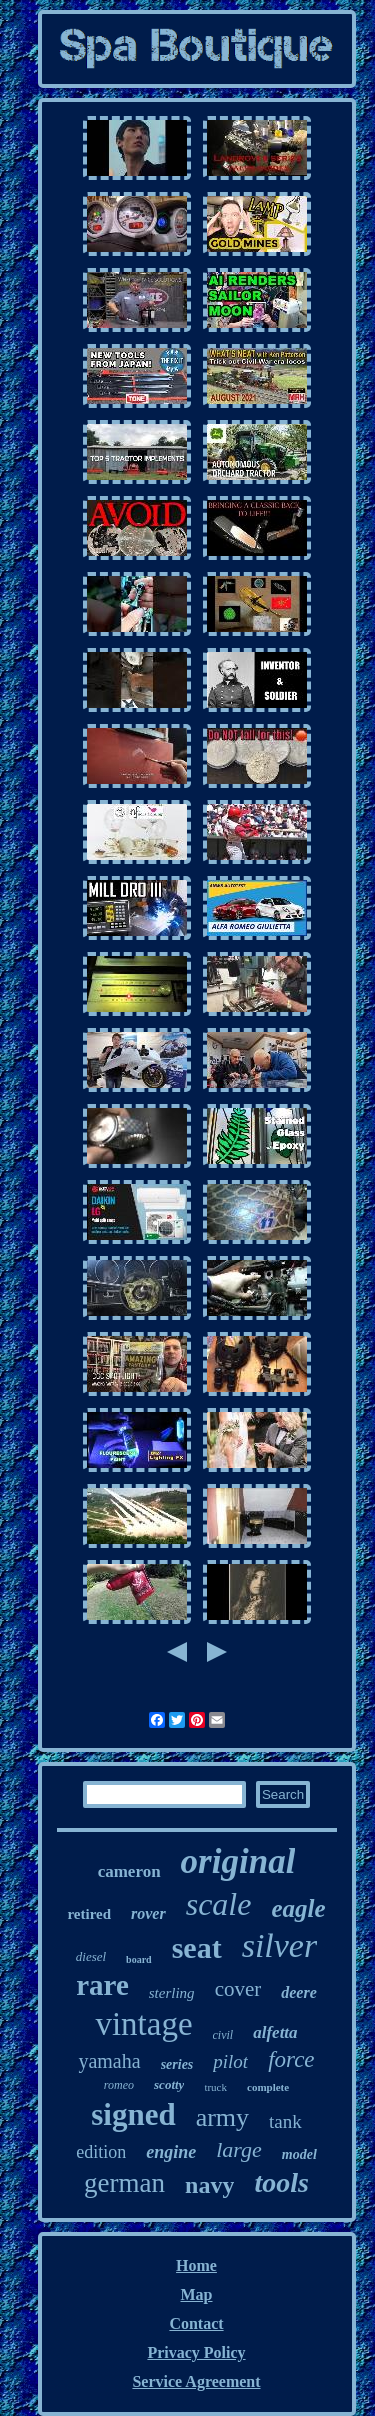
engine (171, 2152)
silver (280, 1945)
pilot (230, 2061)
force (291, 2059)
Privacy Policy (196, 2352)
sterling (172, 1993)
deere (299, 1992)
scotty (169, 2084)
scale (219, 1904)
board (139, 1959)
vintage (143, 2024)
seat (197, 1947)
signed (133, 2114)
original (238, 1861)
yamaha (109, 2061)
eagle (298, 1908)
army (222, 2117)
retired (89, 1914)
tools (281, 2182)
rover (148, 1913)
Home (196, 2265)
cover (238, 1989)
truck (215, 2087)
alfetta (275, 2032)
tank (285, 2121)
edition (101, 2152)
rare (102, 1985)
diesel (91, 1956)
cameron (129, 1871)
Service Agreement (196, 2381)
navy (209, 2185)
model (299, 2154)
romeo (119, 2085)
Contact (196, 2323)
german (124, 2183)
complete (268, 2087)
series (177, 2064)
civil (223, 2035)
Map (197, 2294)
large (239, 2149)
